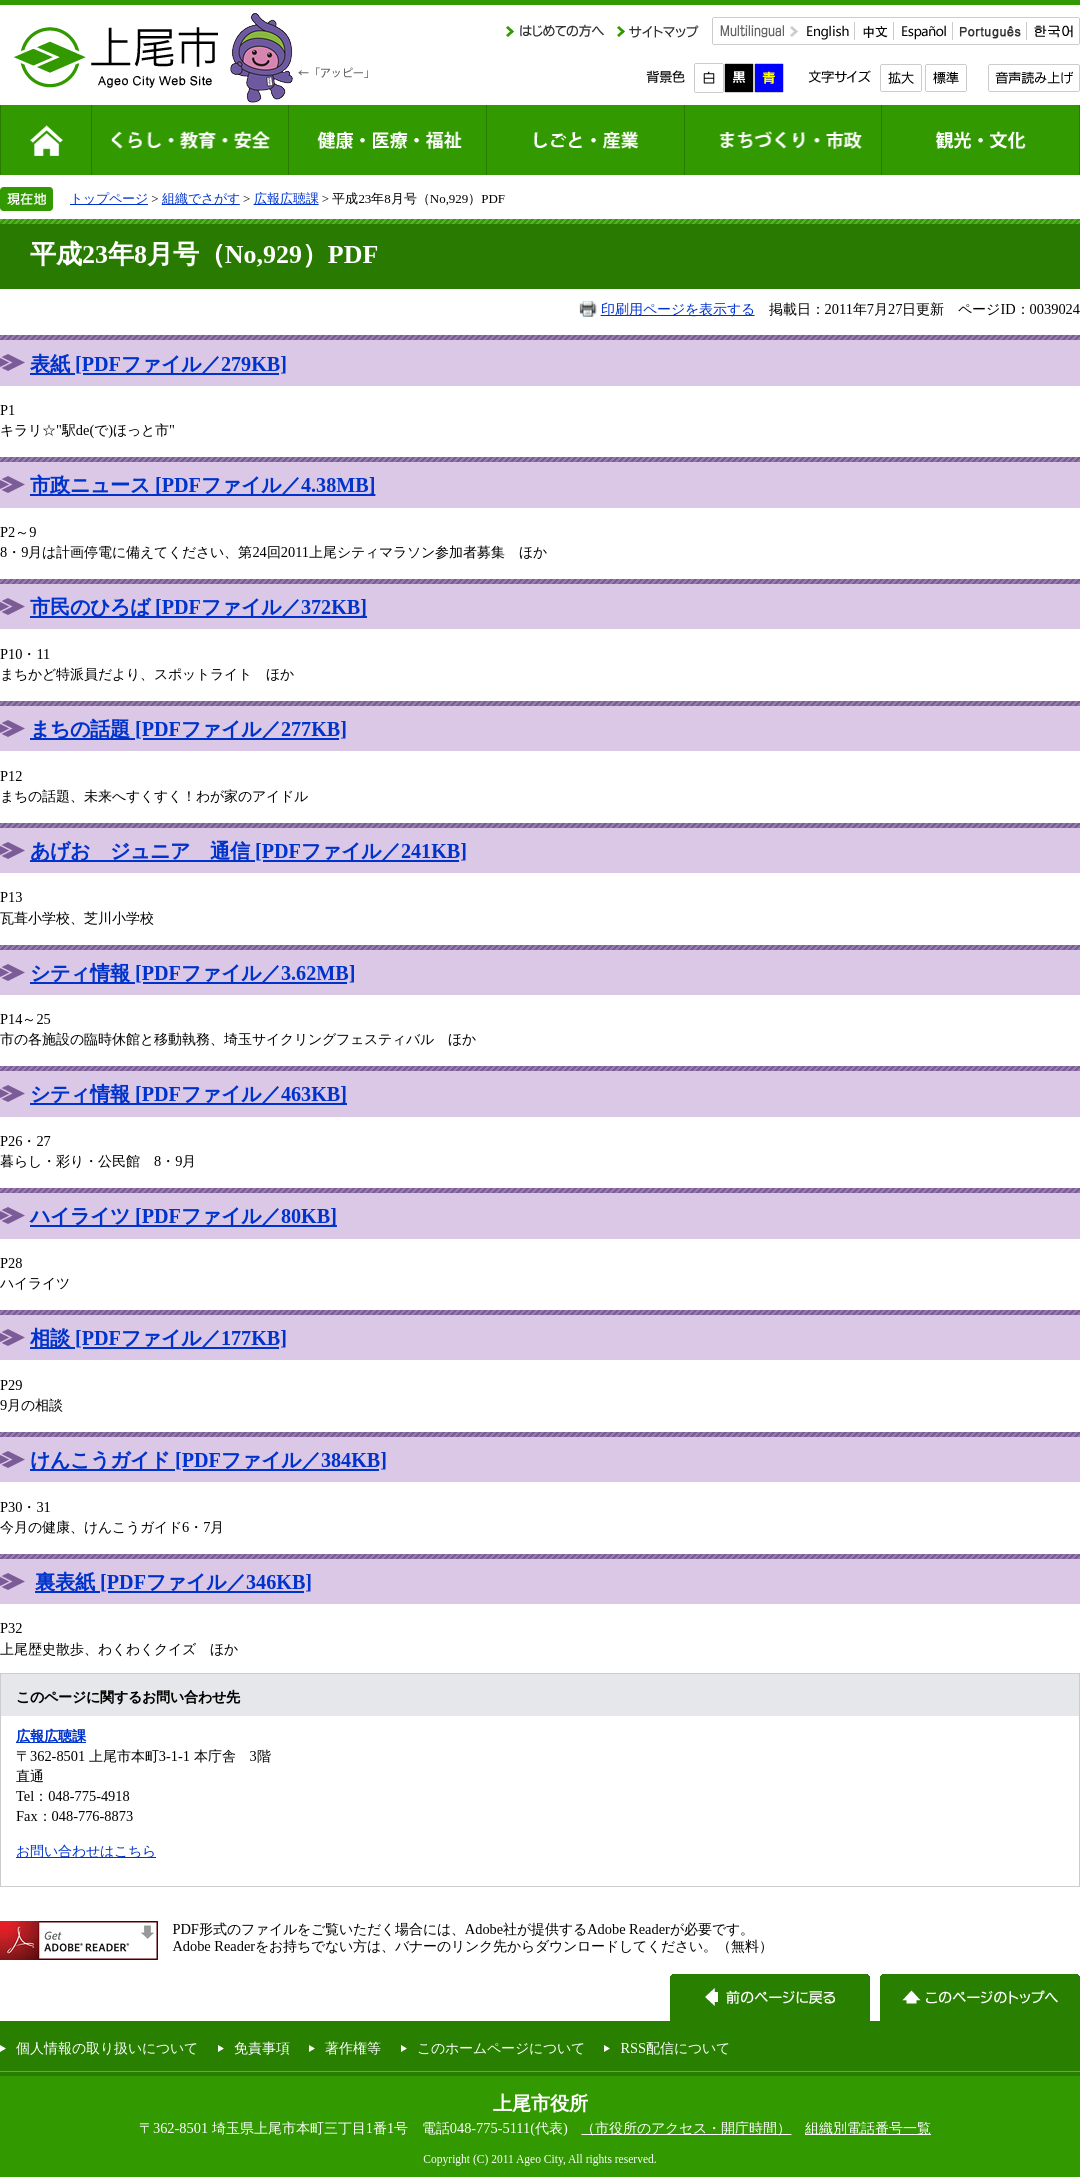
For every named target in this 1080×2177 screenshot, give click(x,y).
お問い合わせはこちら (86, 1851)
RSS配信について (675, 2048)
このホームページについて (501, 2048)
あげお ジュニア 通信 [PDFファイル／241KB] (248, 851)
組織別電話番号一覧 (868, 2128)
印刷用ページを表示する (678, 309)
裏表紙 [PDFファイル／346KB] (173, 1582)
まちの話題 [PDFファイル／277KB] (188, 729)
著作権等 (353, 2048)
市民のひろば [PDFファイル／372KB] (198, 607)
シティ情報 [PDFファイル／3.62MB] (192, 973)
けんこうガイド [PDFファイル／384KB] (208, 1460)
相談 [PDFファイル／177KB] (158, 1338)
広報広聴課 (286, 198)
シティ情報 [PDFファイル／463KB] (188, 1094)
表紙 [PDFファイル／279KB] (158, 364)
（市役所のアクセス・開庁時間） (686, 2128)
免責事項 (262, 2048)
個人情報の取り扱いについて (107, 2048)
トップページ (109, 198)
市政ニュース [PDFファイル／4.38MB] (202, 485)
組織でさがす (201, 198)
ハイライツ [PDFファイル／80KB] (183, 1216)
